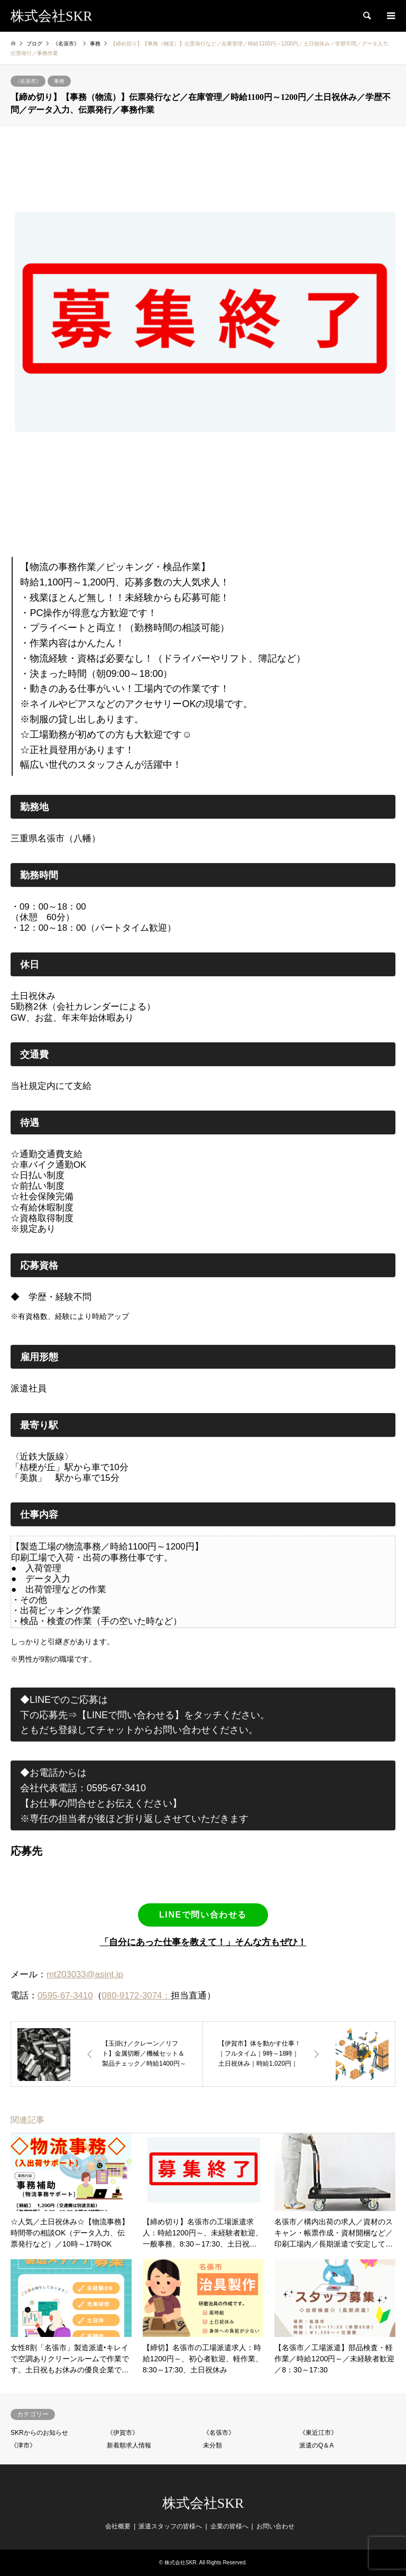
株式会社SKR (203, 2503)
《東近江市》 (318, 2432)
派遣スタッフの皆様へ (170, 2526)
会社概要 (118, 2526)
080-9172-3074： (136, 1996)
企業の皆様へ (229, 2526)
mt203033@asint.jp (85, 1974)
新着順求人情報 (129, 2445)
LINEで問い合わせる (203, 1914)
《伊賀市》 (123, 2432)
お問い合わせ (275, 2526)
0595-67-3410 (65, 1996)
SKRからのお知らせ (39, 2432)
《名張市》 (28, 81)
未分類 (212, 2445)
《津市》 (23, 2445)
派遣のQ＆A (316, 2445)
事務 (59, 81)
